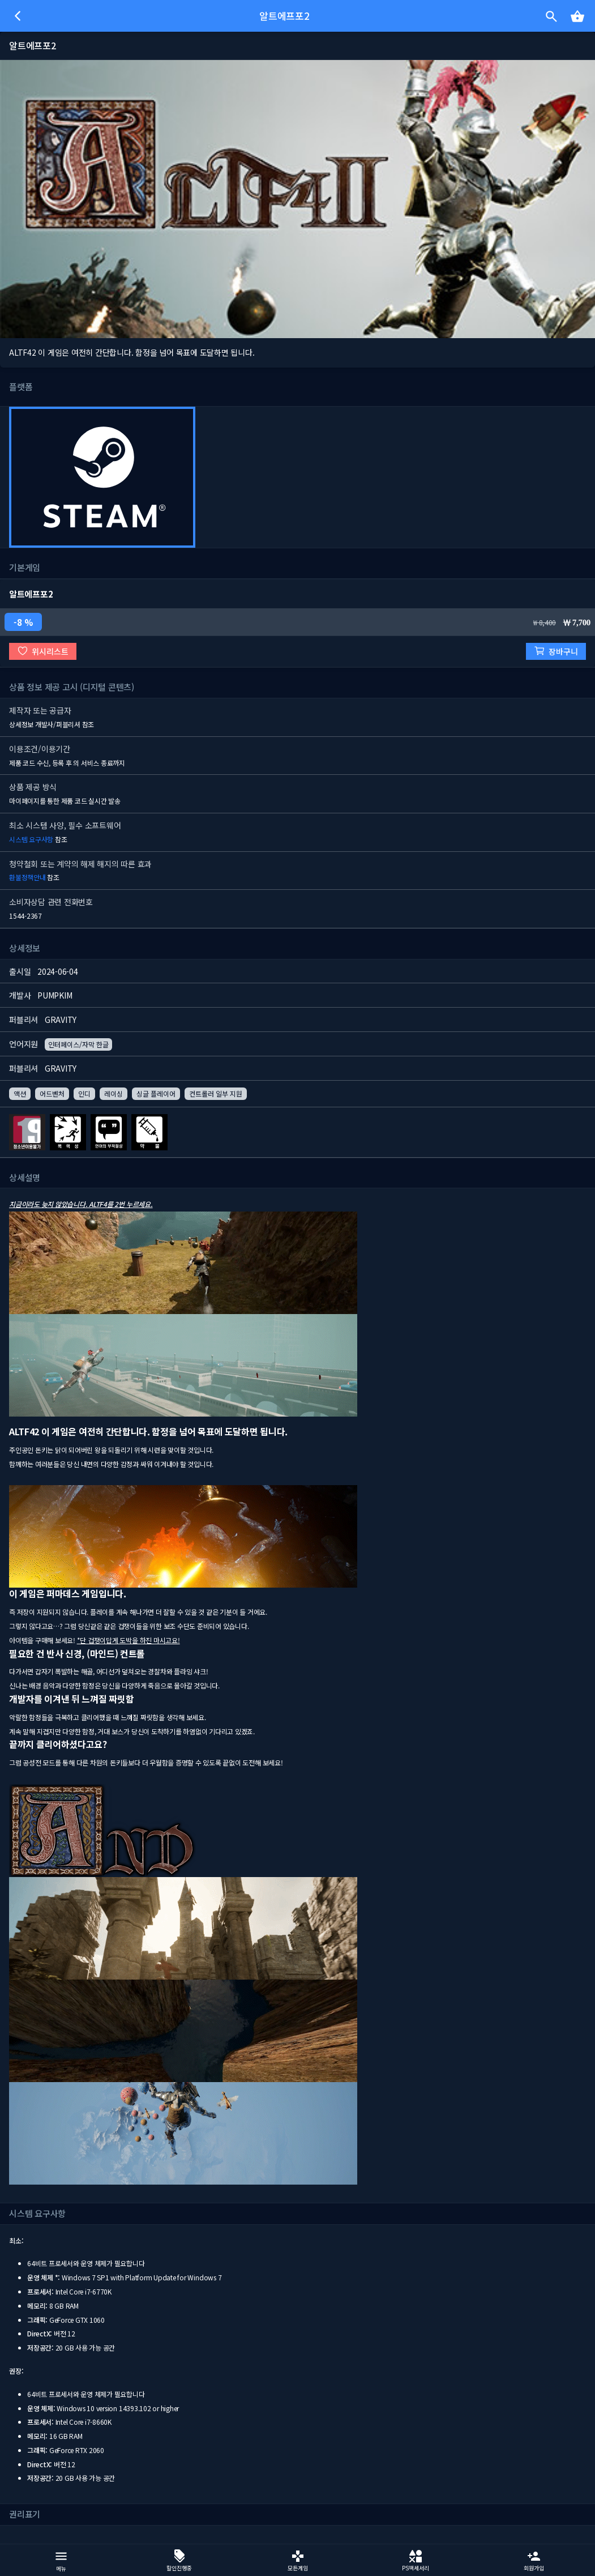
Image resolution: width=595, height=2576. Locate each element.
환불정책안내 (27, 877)
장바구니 (556, 651)
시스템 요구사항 (31, 839)
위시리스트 (43, 651)
